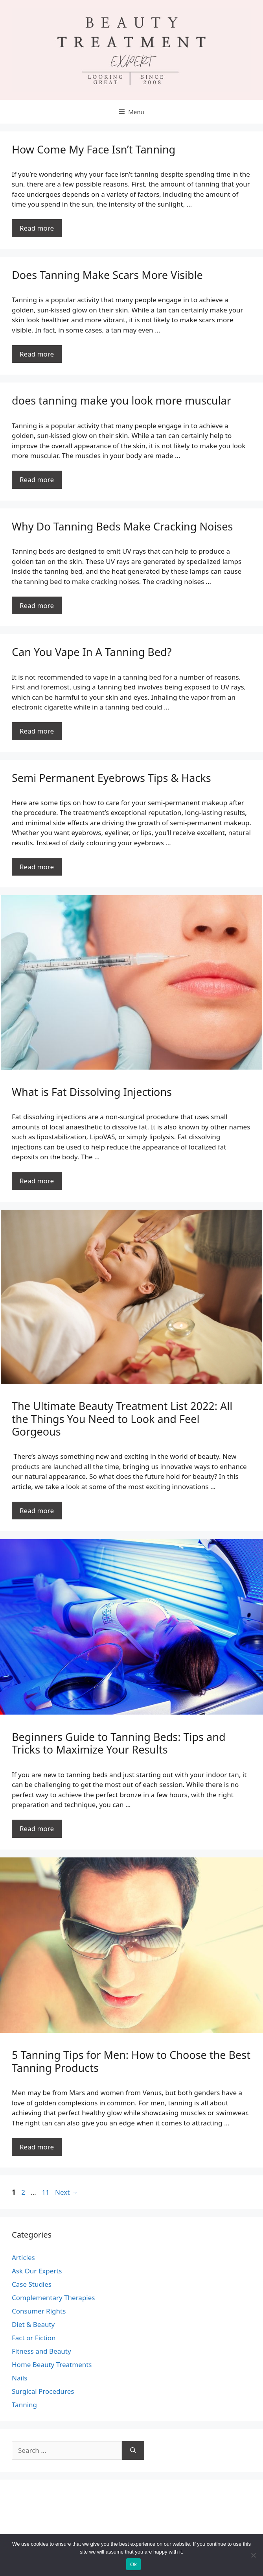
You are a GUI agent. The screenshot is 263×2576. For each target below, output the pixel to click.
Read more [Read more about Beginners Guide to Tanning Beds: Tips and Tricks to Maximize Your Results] (37, 1828)
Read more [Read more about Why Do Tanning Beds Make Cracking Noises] (37, 605)
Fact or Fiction (34, 2337)
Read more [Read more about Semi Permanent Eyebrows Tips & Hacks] (37, 866)
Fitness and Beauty (41, 2351)
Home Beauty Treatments (52, 2364)
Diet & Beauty (33, 2324)
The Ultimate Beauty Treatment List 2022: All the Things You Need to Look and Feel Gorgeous (122, 1419)
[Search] (133, 2450)
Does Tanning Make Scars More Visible (107, 275)
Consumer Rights (39, 2310)
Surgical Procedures (43, 2391)
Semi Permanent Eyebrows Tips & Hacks (111, 778)
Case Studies (31, 2284)
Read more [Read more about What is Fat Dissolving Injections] (37, 1180)
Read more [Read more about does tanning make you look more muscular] (37, 479)
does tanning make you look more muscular (121, 400)
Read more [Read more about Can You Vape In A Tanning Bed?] (37, 730)
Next (66, 2192)
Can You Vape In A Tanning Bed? (91, 652)
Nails (19, 2377)
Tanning (24, 2404)
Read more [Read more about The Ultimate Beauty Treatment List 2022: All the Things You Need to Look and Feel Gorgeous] (37, 1510)
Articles (23, 2257)
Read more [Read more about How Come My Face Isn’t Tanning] (37, 228)
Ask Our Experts (37, 2270)
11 (46, 2192)
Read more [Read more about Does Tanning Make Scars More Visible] (37, 353)
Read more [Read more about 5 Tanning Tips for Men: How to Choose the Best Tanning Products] (37, 2146)
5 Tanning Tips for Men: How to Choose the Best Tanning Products (131, 2061)
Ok (133, 2564)
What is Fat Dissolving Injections (92, 1092)
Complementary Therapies (53, 2297)
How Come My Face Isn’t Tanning (93, 149)
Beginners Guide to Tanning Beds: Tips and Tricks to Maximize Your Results (119, 1743)
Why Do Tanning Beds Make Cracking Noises (122, 526)
